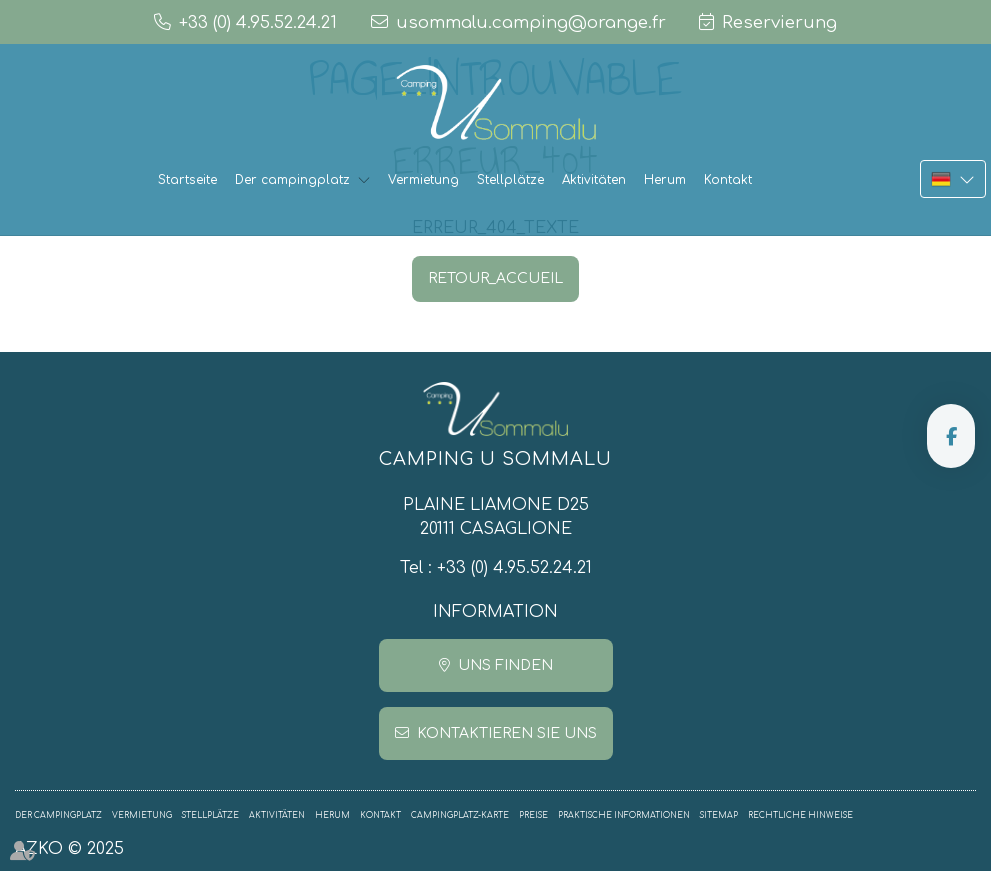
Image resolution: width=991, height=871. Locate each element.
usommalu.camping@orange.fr (531, 22)
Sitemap (719, 815)
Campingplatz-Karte (460, 815)
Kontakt (728, 180)
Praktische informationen (624, 815)
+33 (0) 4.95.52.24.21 (514, 568)
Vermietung (423, 180)
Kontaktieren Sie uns (507, 733)
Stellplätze (510, 180)
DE (953, 179)
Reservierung (779, 22)
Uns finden (505, 665)
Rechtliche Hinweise (800, 815)
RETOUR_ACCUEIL (495, 278)
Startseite (187, 180)
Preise (533, 815)
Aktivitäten (594, 180)
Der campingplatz (292, 180)
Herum (665, 180)
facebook (951, 436)
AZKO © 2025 (69, 849)
